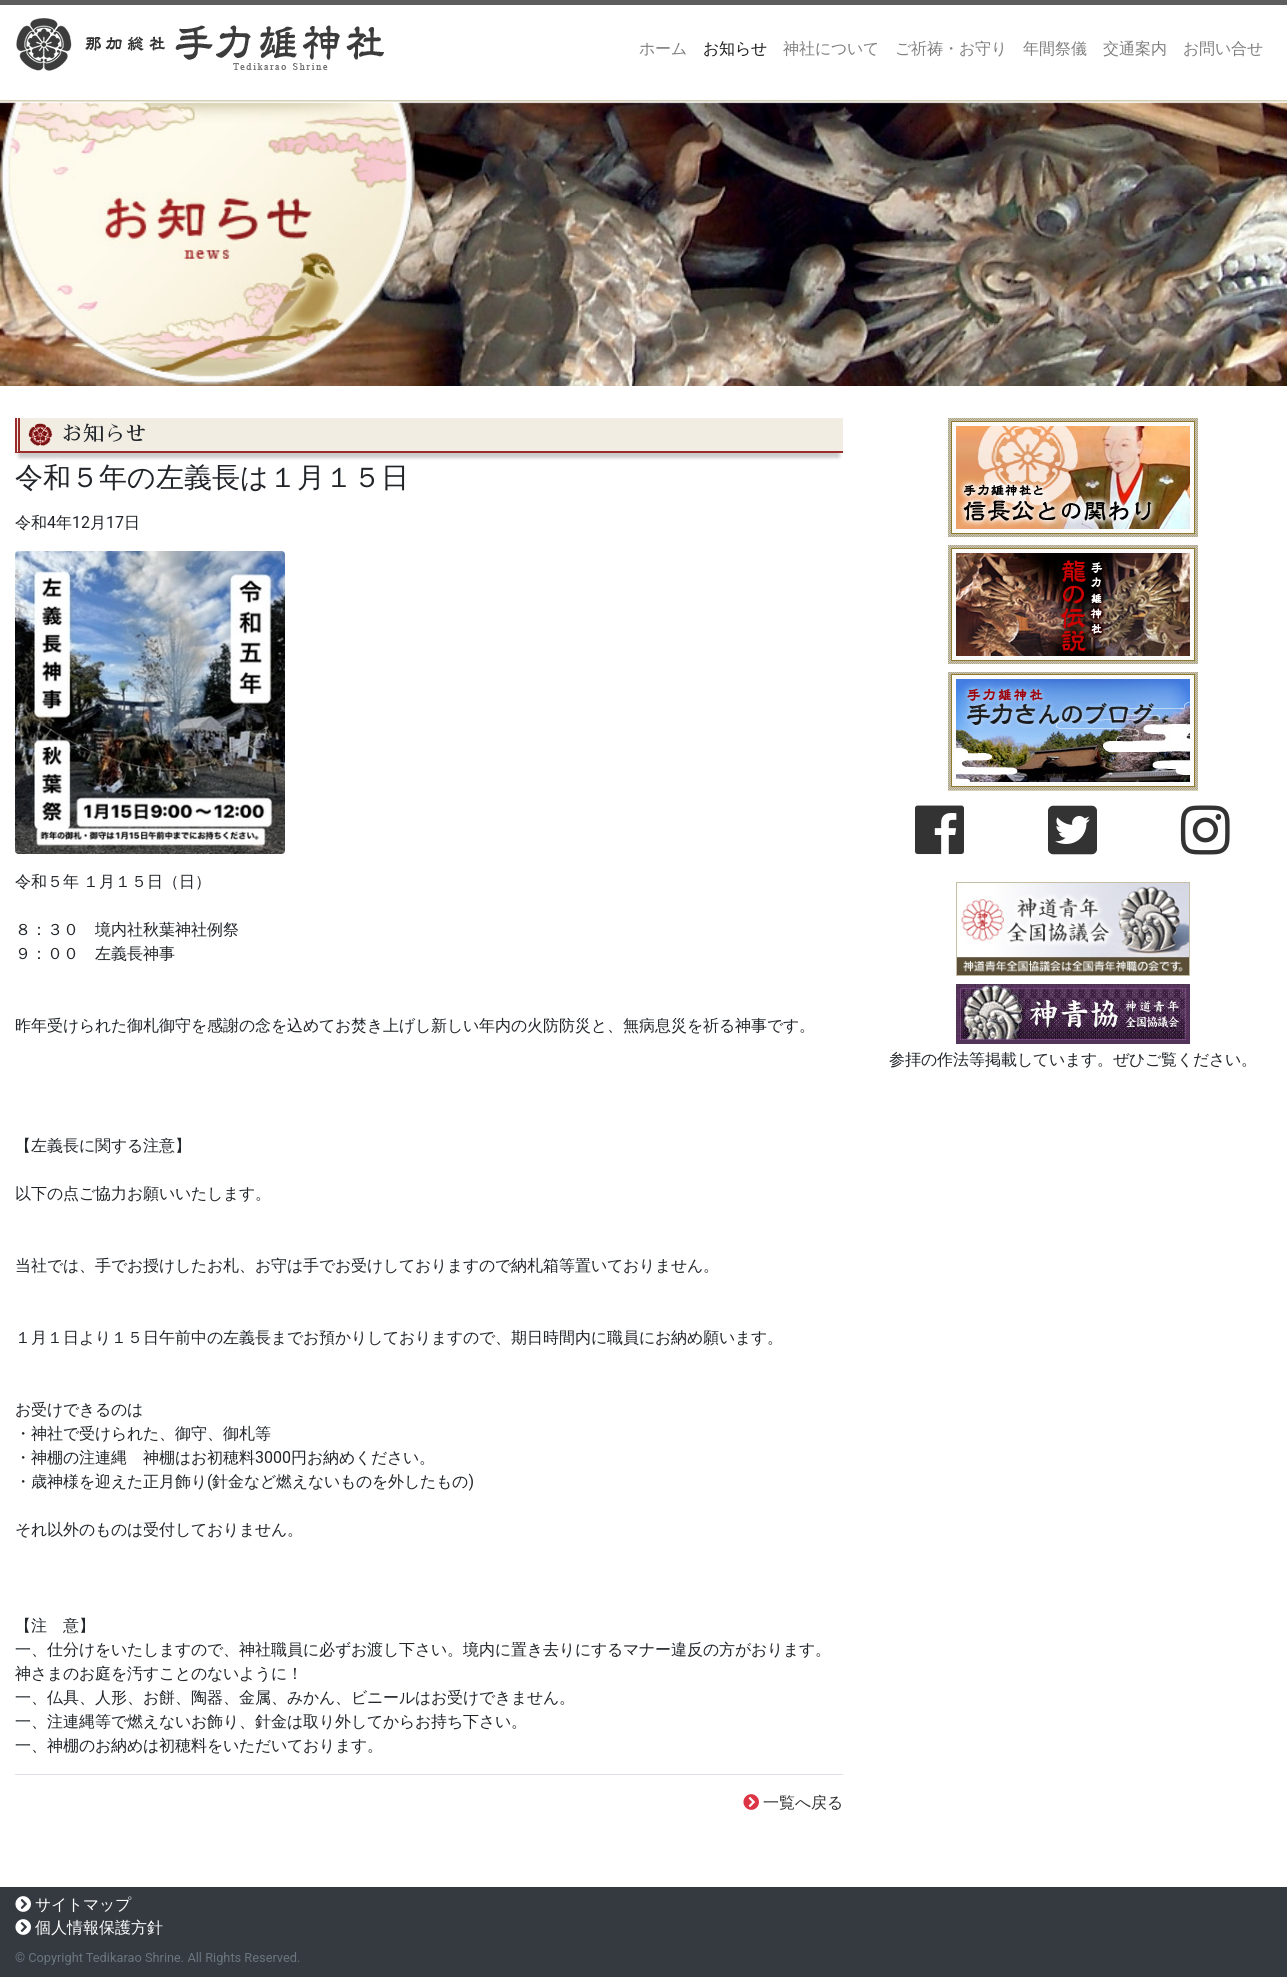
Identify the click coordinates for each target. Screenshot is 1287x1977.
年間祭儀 (1055, 48)
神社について (831, 48)
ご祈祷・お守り (951, 48)
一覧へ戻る (803, 1802)
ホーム (667, 47)
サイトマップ (83, 1904)
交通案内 (1135, 48)
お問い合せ (1223, 48)
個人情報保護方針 (99, 1927)
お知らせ (735, 48)
